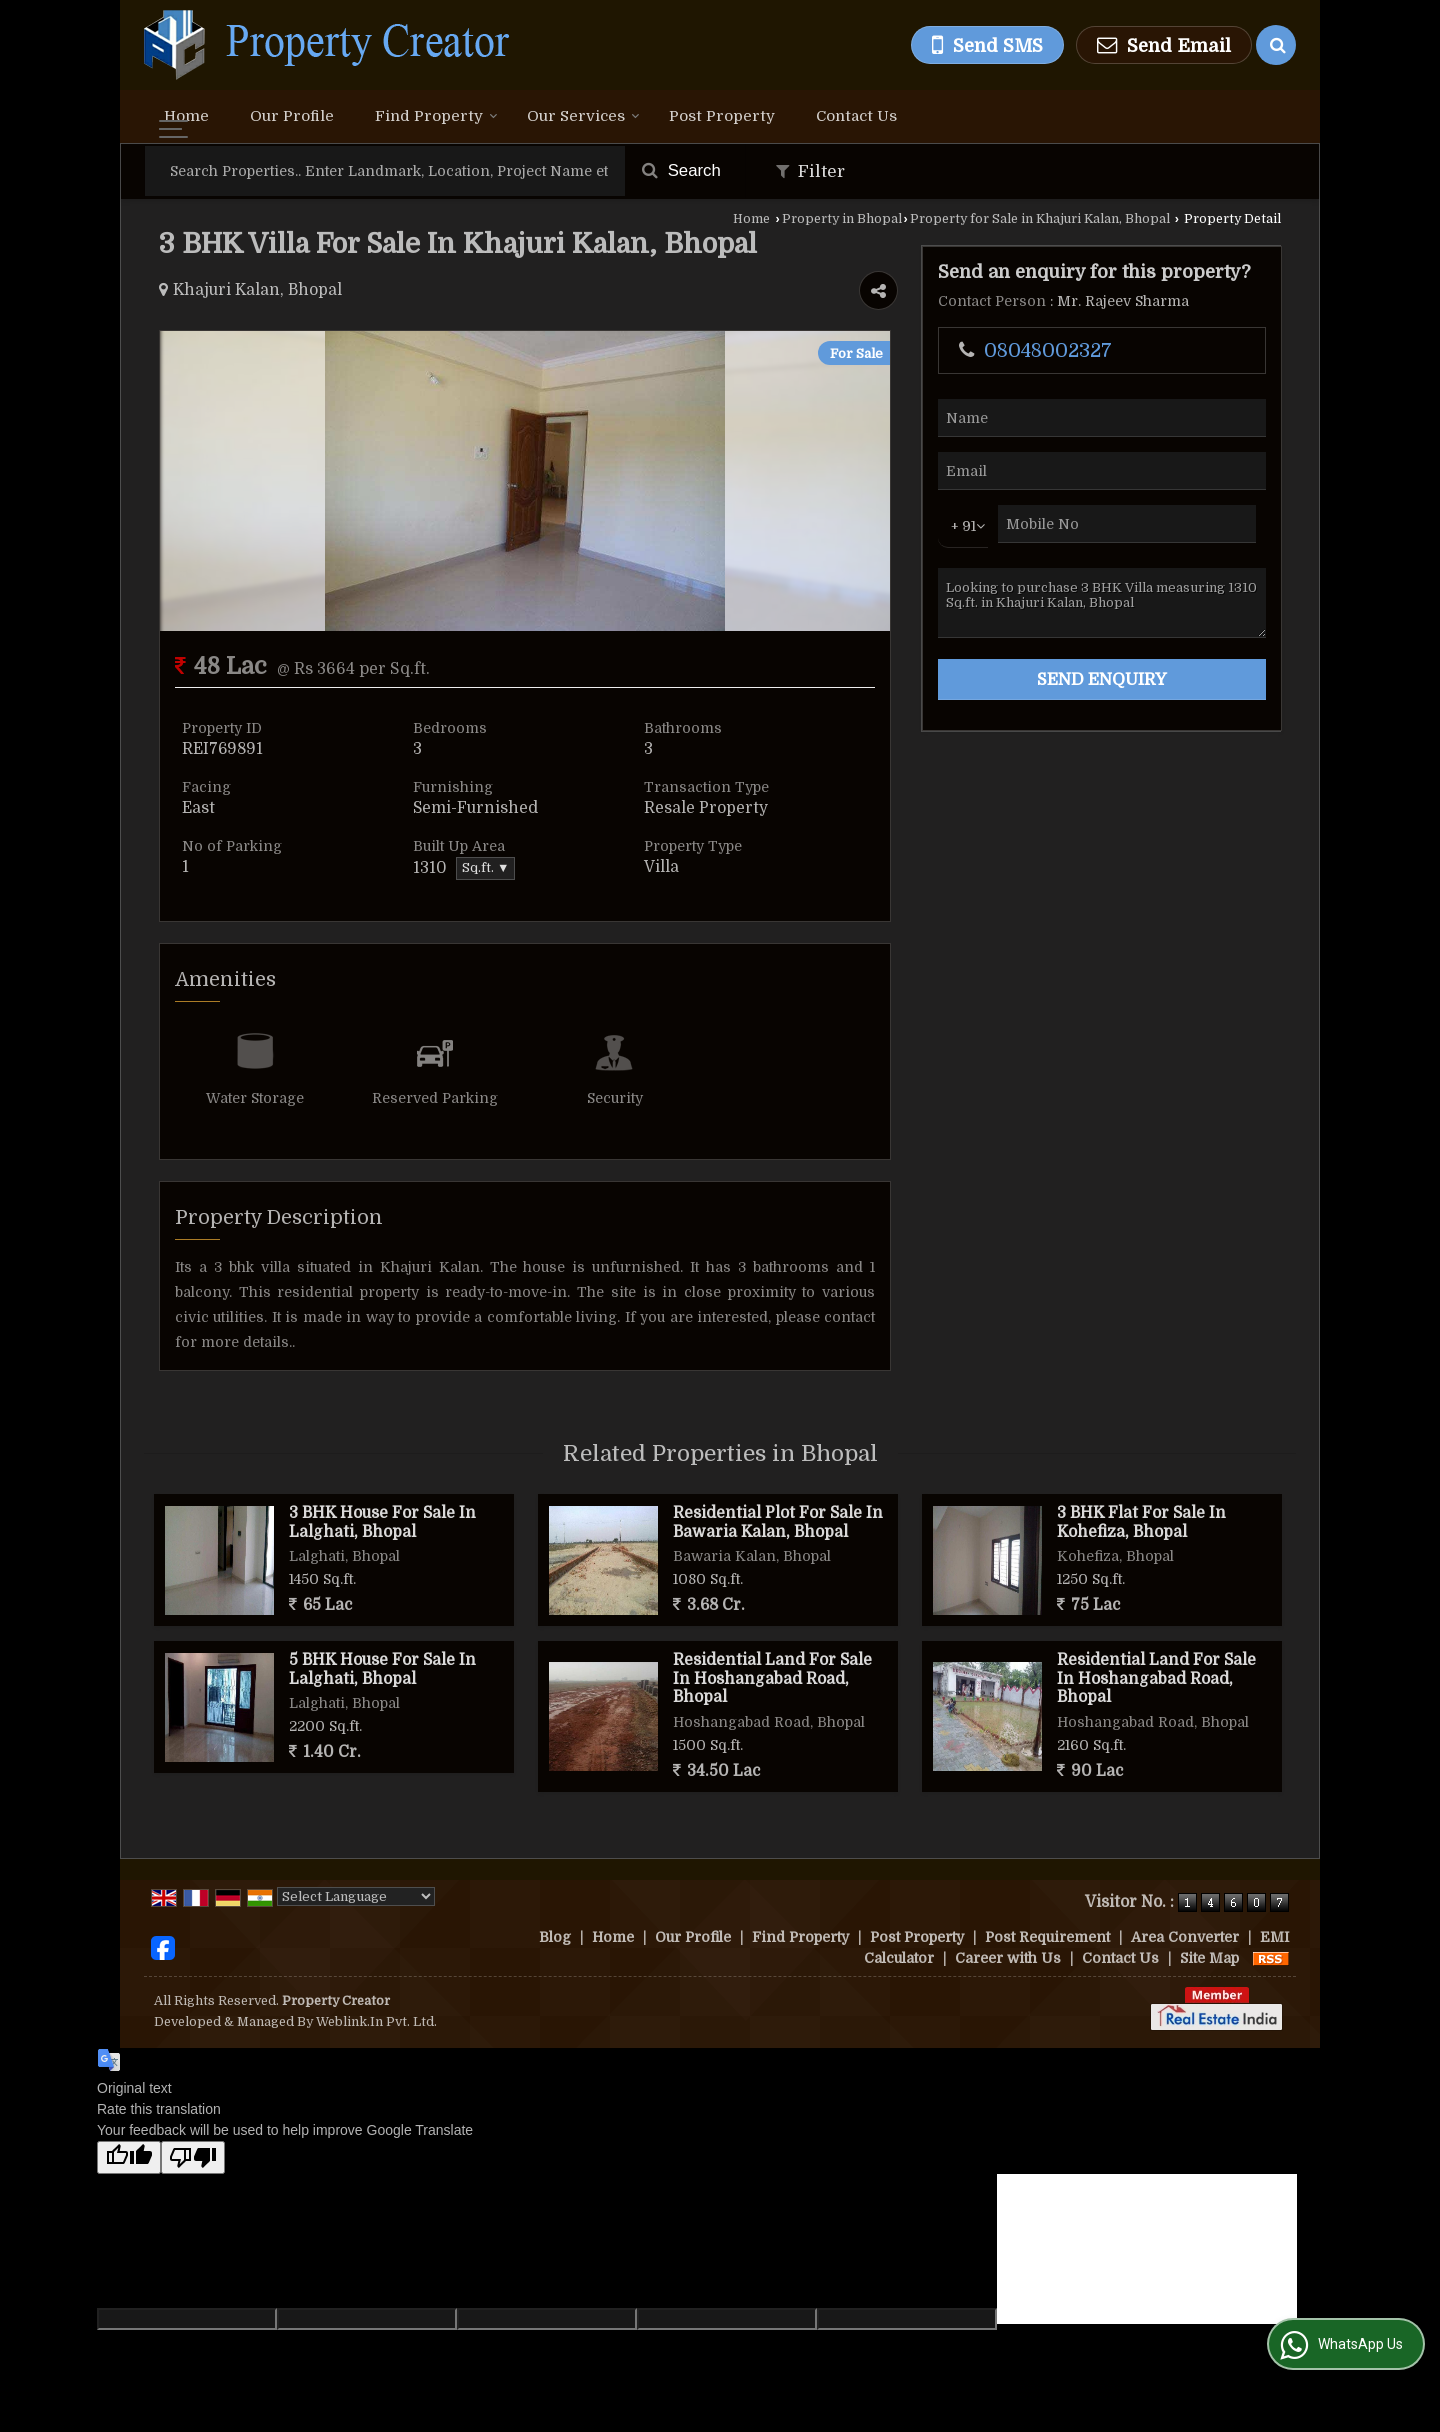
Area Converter (1185, 1937)
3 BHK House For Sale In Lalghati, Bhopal (382, 1522)
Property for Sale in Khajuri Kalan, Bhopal (1040, 219)
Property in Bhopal (842, 219)
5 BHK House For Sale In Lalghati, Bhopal (382, 1669)
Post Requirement (1047, 1937)
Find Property (436, 116)
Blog (555, 1937)
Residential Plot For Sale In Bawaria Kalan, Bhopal (778, 1522)
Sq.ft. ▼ (485, 868)
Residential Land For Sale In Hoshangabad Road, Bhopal (772, 1678)
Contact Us (856, 116)
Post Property (722, 116)
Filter (810, 171)
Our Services (583, 116)
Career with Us (1008, 1958)
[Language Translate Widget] (356, 1896)
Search (681, 170)
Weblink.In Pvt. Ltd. (376, 2022)
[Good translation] (129, 2157)
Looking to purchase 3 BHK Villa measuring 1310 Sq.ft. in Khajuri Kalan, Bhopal (1102, 603)
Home (186, 116)
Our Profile (292, 116)
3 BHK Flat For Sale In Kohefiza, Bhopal (1141, 1522)
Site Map (1209, 1958)
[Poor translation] (193, 2157)
